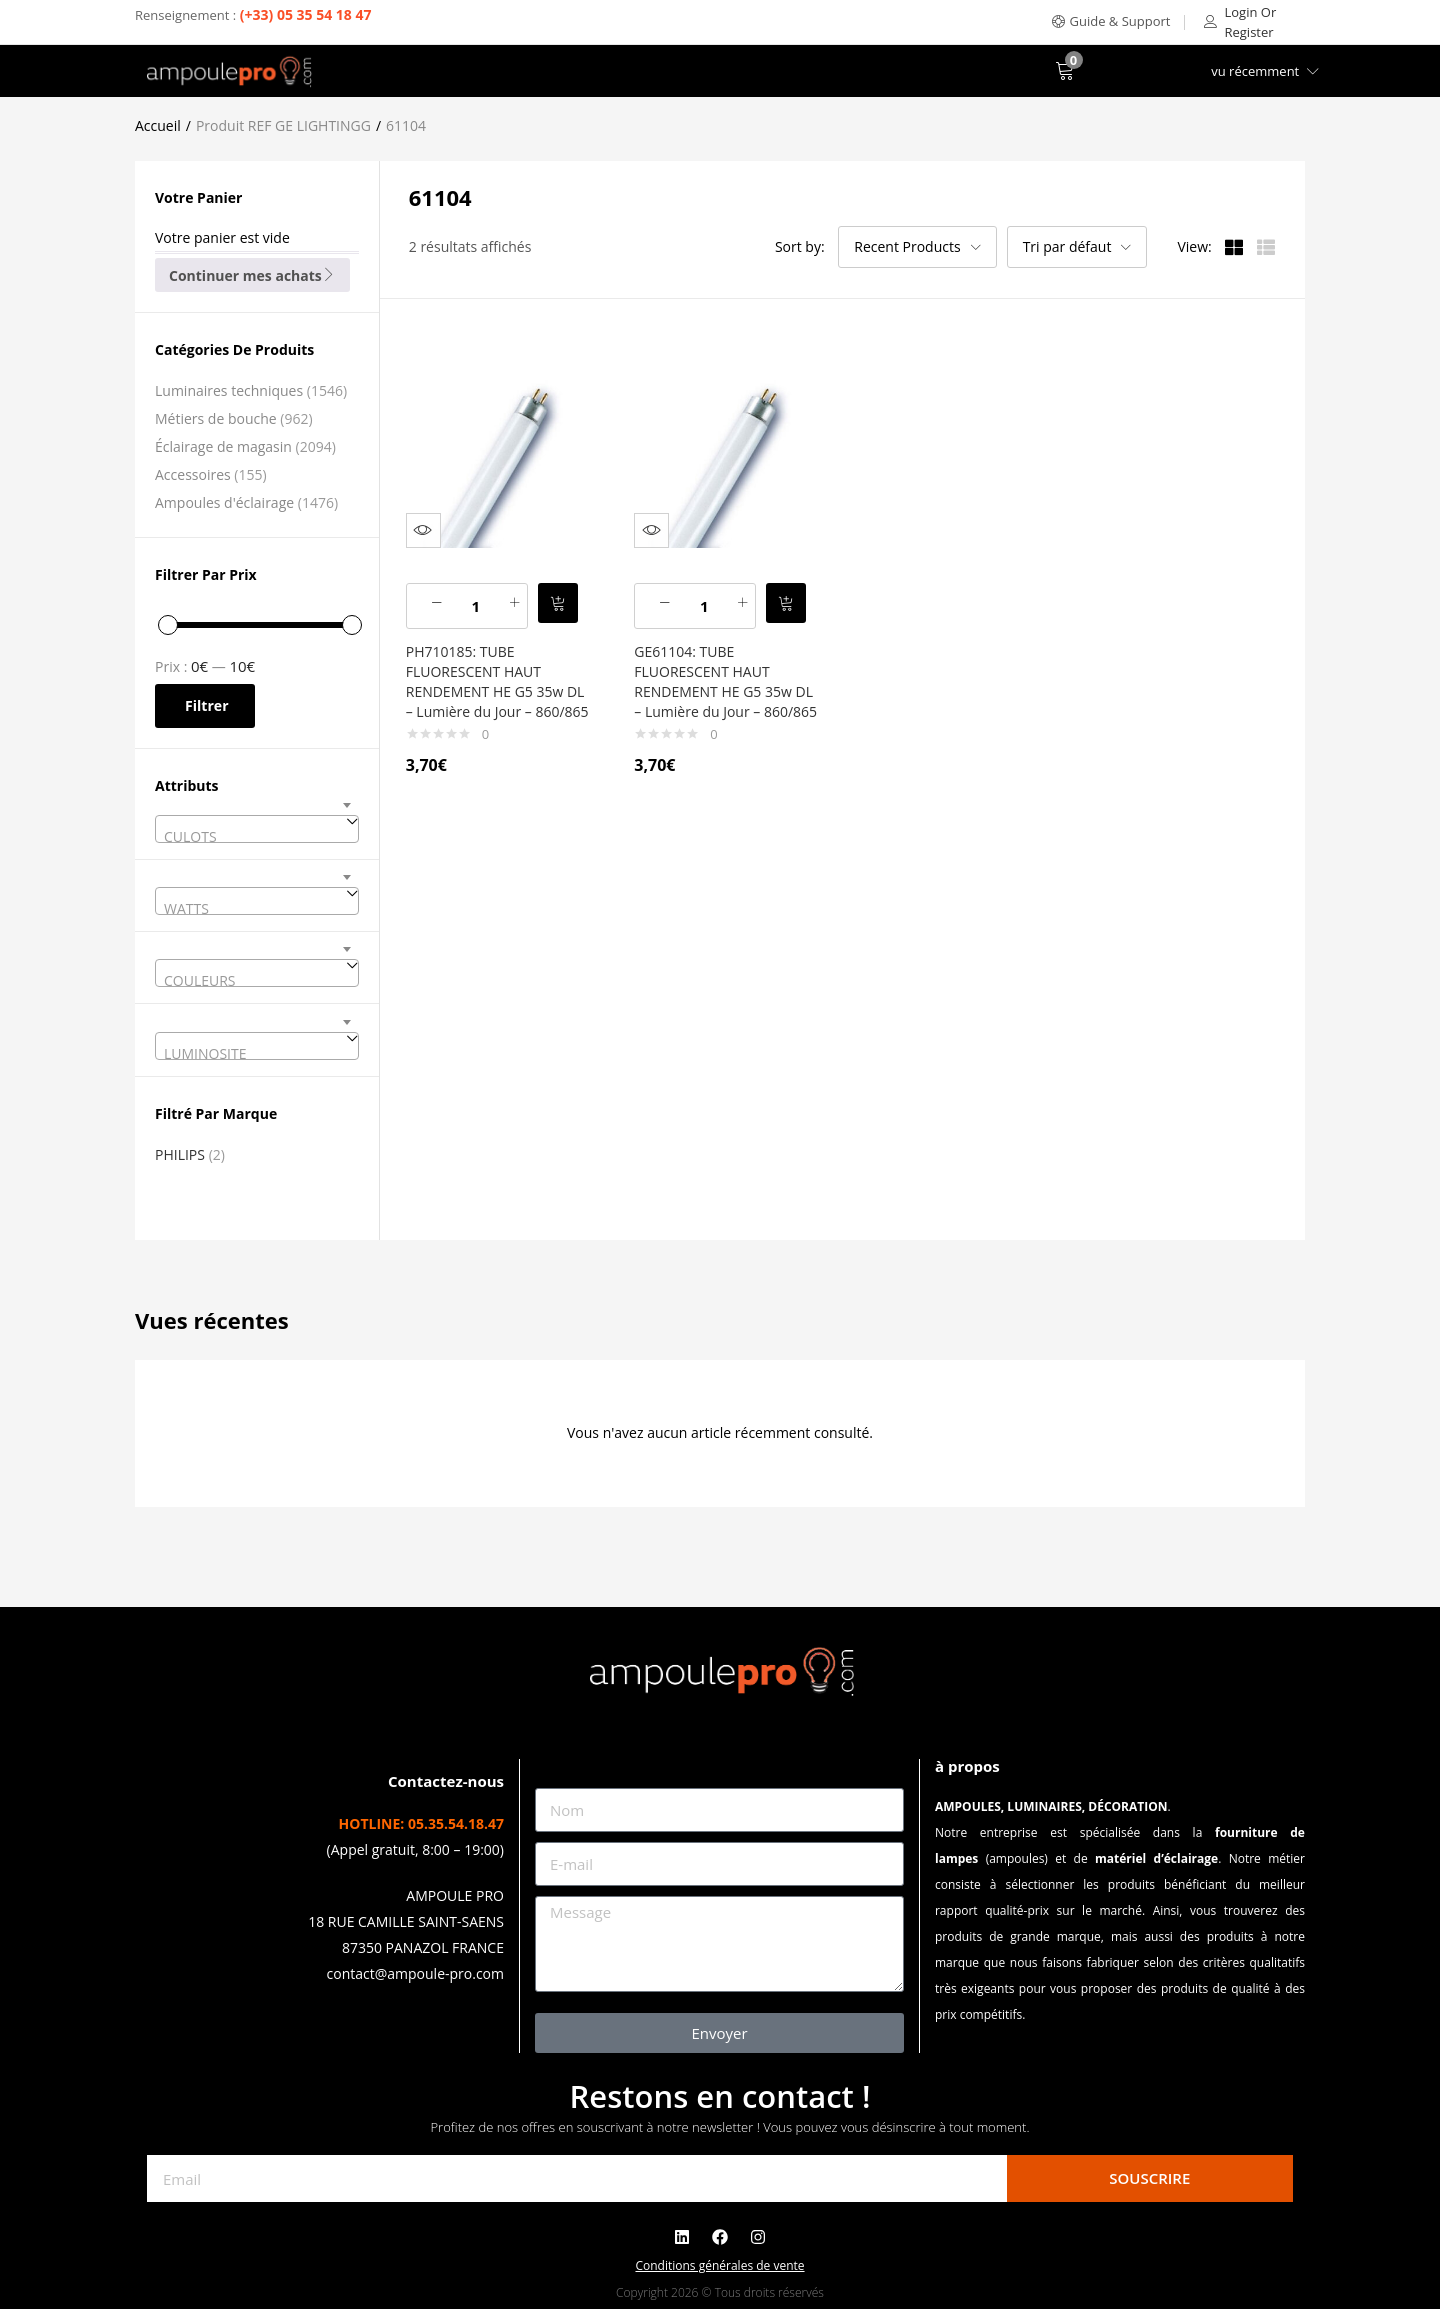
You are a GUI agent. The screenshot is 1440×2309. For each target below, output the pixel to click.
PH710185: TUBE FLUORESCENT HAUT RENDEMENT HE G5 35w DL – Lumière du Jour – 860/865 (494, 677)
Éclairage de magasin (223, 446)
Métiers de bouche (216, 418)
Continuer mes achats (252, 275)
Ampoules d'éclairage (224, 502)
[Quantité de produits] (485, 592)
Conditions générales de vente (719, 2265)
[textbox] (257, 837)
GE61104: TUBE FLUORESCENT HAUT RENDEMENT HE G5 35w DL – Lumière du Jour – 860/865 (722, 677)
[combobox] (257, 829)
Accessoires (193, 474)
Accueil (158, 125)
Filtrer (207, 705)
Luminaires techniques (229, 390)
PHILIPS (180, 1154)
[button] (1111, 21)
